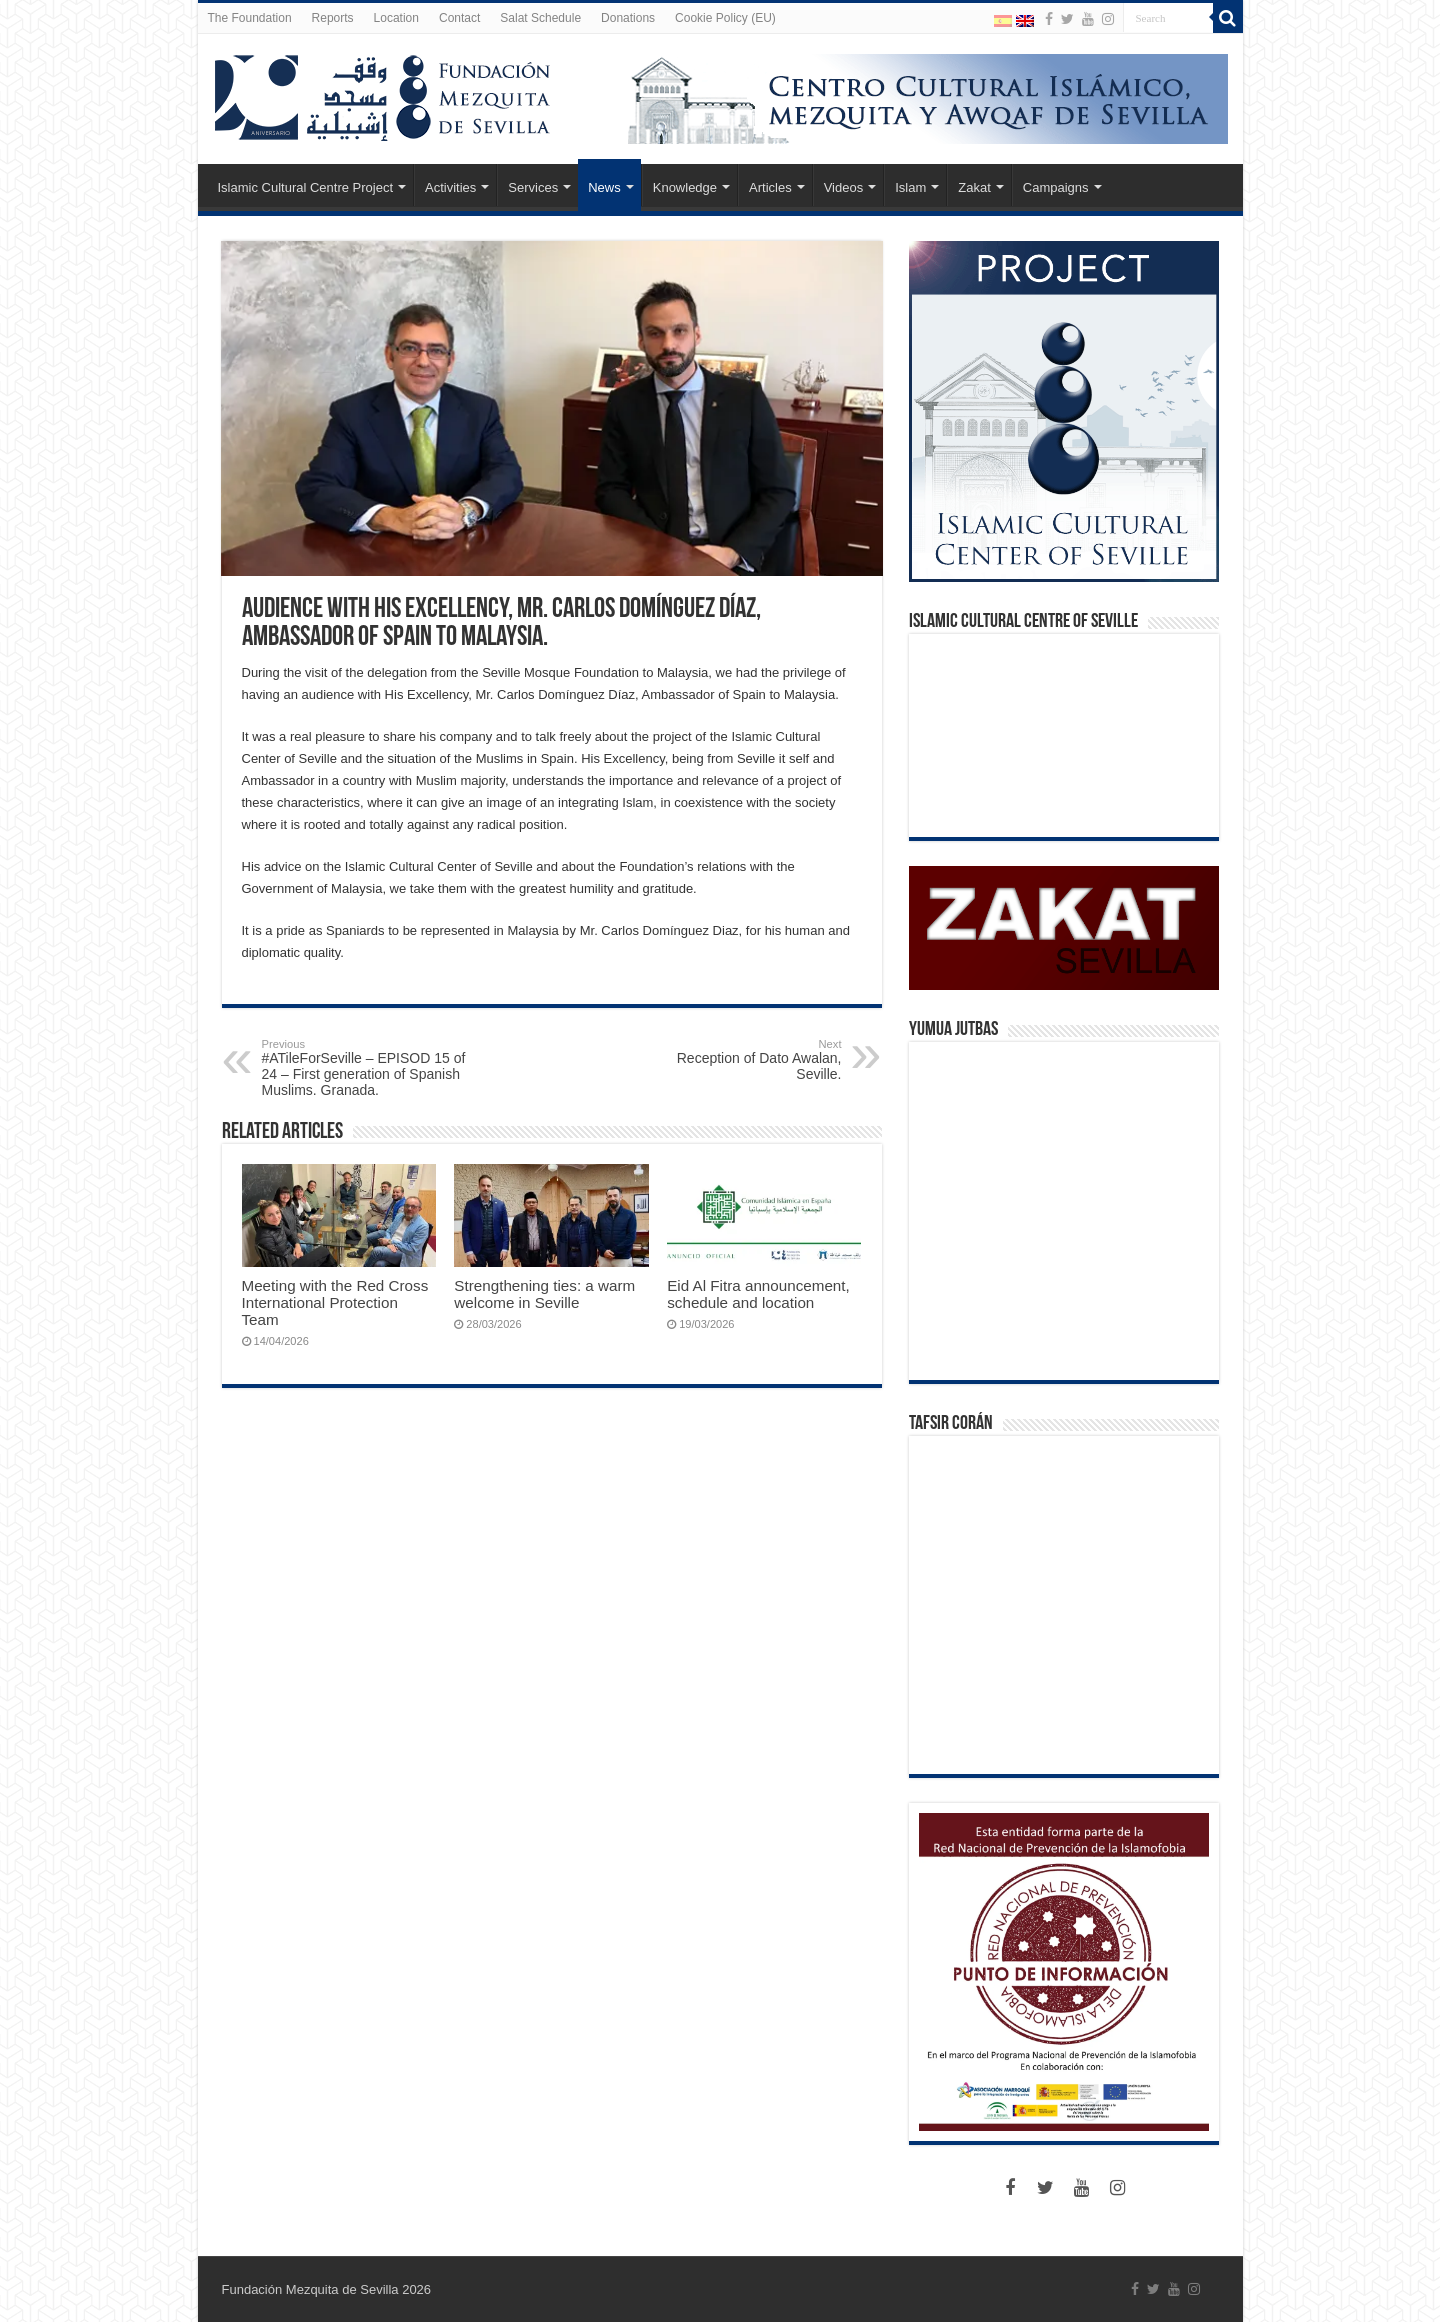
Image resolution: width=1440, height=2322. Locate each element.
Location (396, 18)
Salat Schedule (540, 18)
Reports (333, 18)
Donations (628, 18)
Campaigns (1056, 187)
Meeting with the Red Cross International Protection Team (335, 1302)
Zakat (974, 187)
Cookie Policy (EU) (725, 18)
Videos (844, 187)
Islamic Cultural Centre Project (306, 187)
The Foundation (250, 18)
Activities (450, 187)
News (604, 187)
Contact (459, 18)
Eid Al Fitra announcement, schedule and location (758, 1294)
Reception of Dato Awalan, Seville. (739, 1060)
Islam (910, 187)
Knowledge (685, 187)
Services (533, 187)
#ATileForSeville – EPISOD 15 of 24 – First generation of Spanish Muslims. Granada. (364, 1068)
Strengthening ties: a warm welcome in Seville (544, 1294)
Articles (770, 187)
